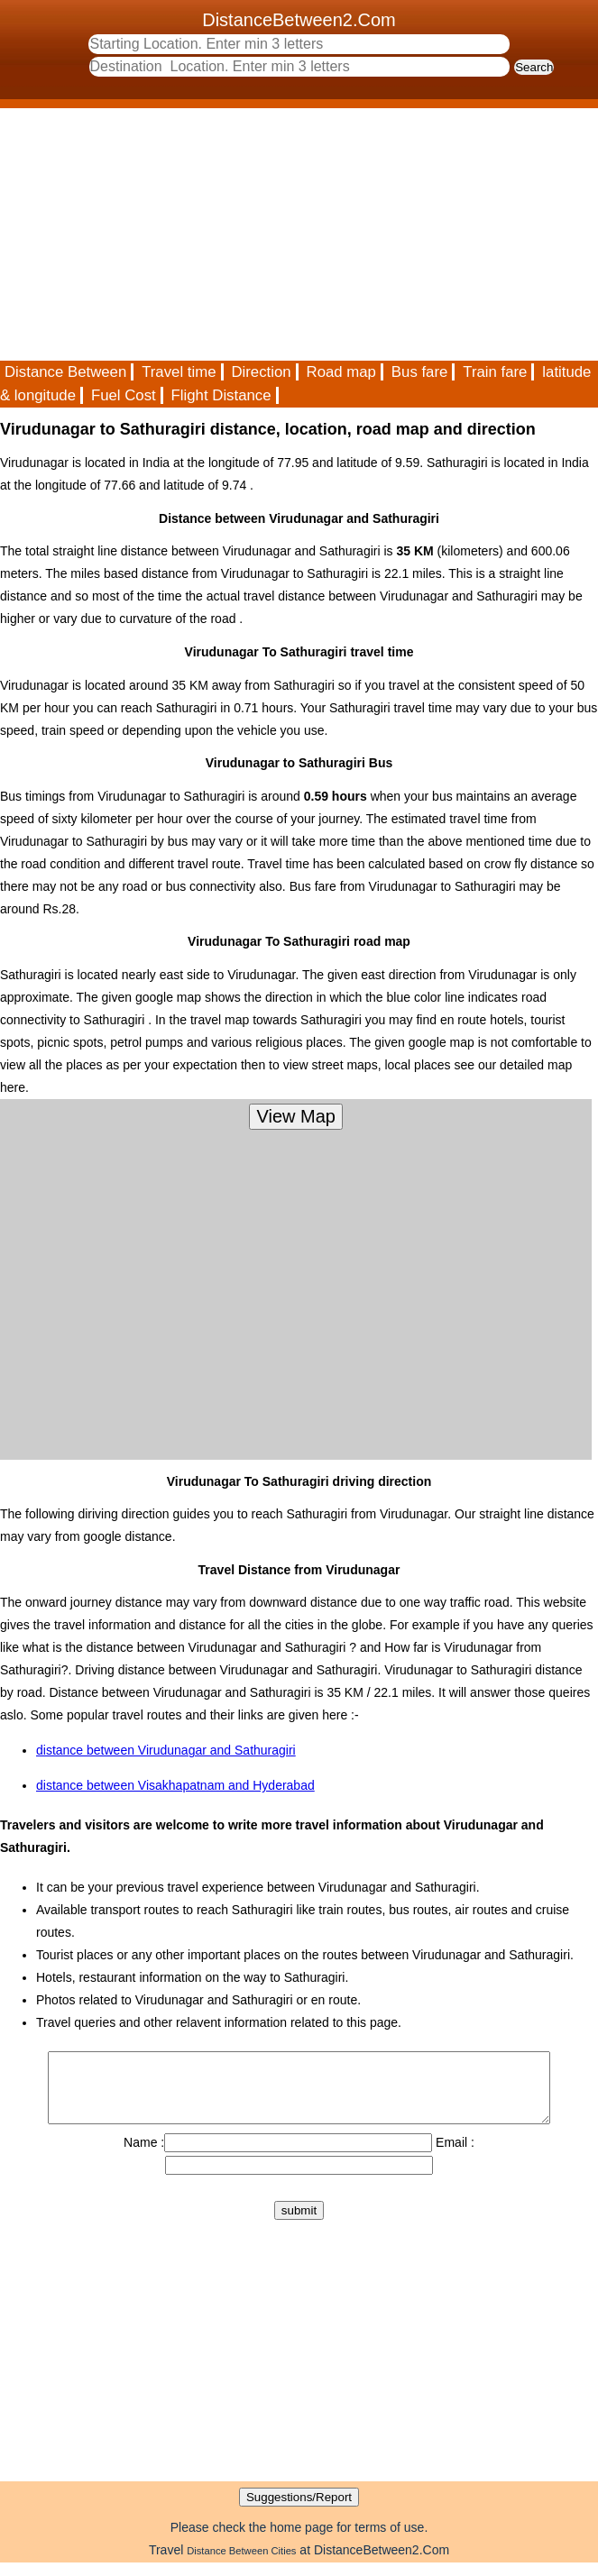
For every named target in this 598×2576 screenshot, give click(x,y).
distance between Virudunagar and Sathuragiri (166, 1750)
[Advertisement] (299, 234)
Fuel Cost (123, 395)
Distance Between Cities (241, 2564)
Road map (341, 371)
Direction (260, 371)
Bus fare (419, 371)
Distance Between (65, 371)
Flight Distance (221, 395)
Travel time (179, 371)
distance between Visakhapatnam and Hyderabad (175, 1785)
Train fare (495, 371)
